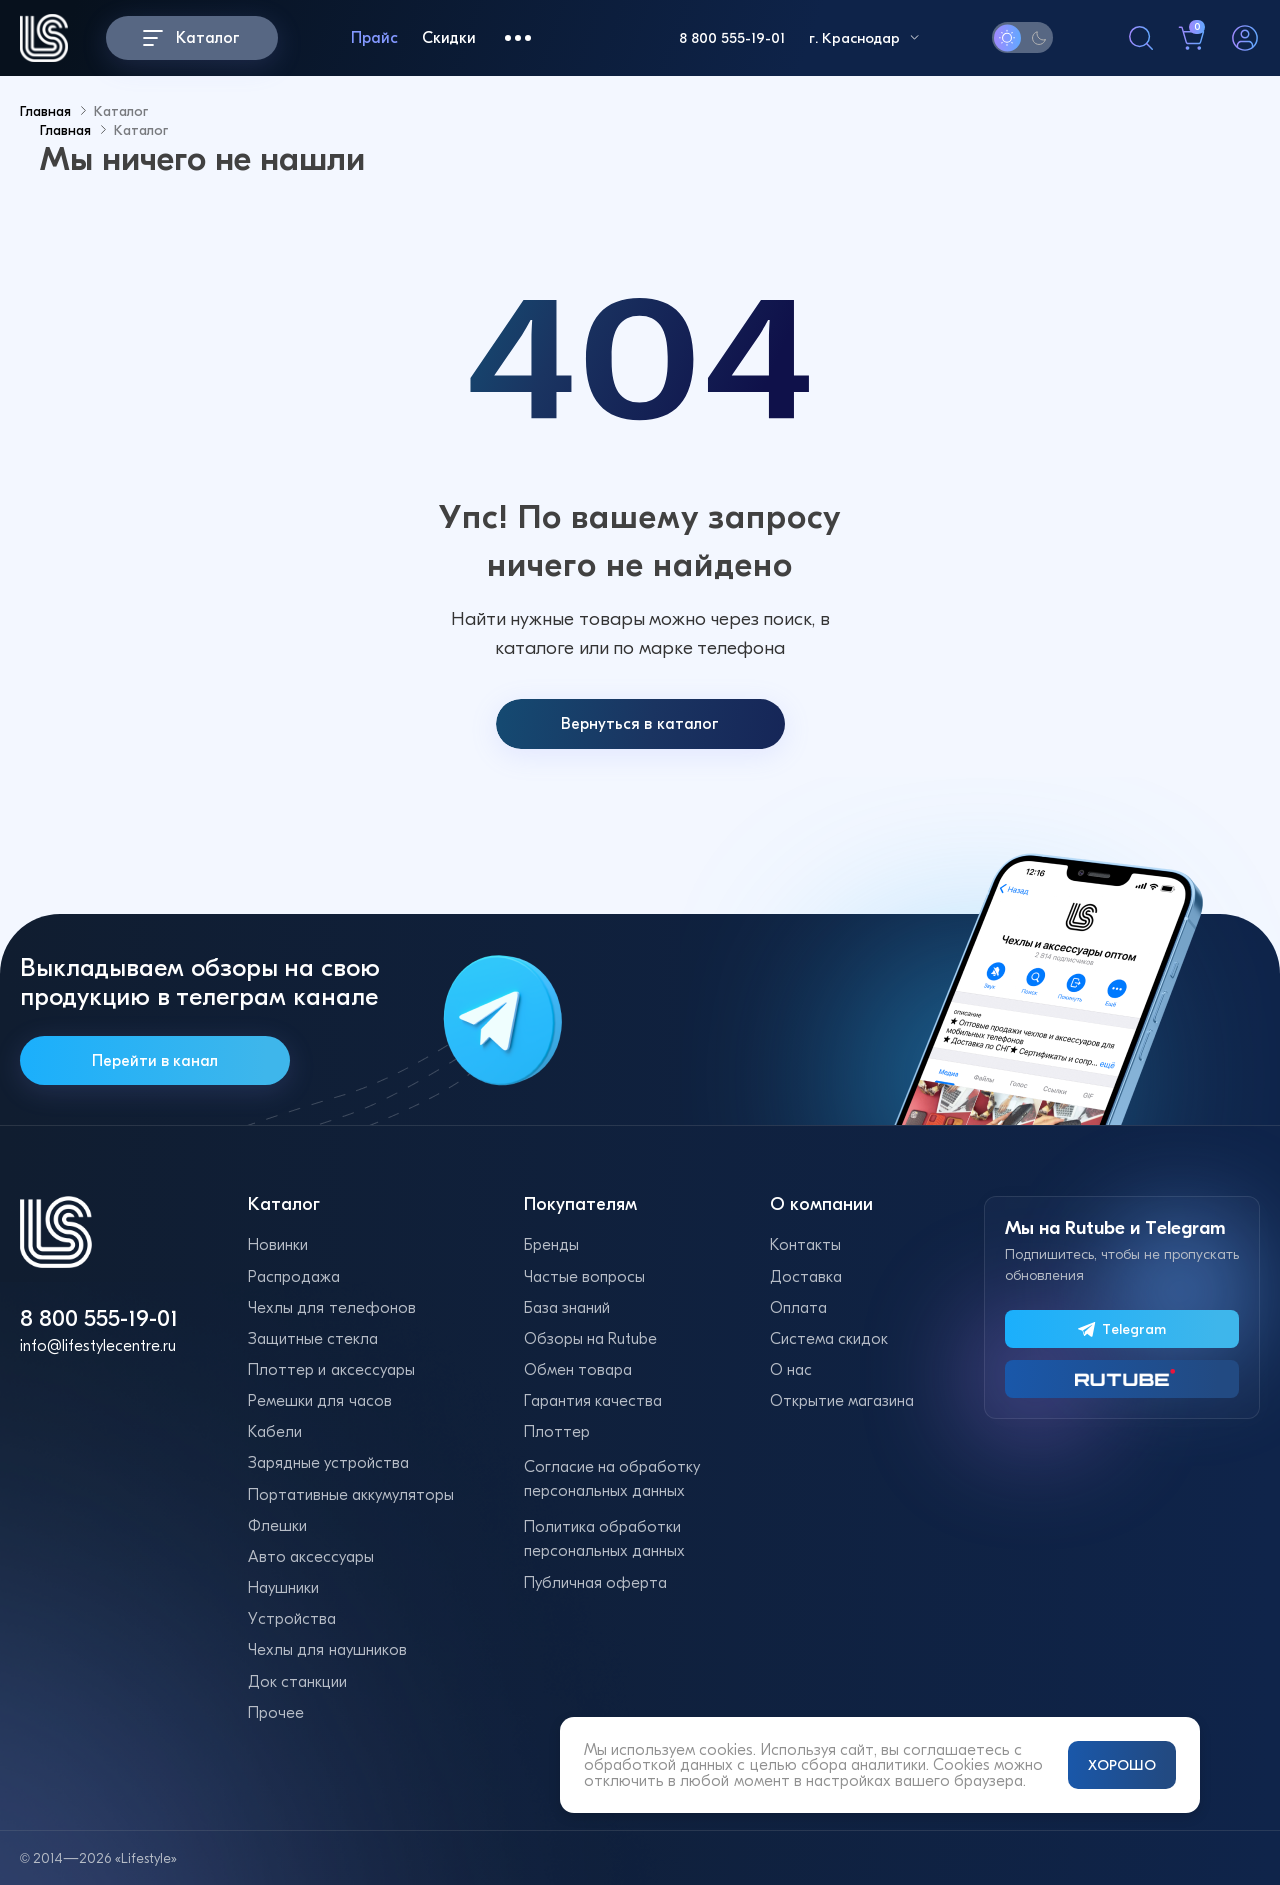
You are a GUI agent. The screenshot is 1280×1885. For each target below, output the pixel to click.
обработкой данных (658, 1764)
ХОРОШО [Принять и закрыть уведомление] (1122, 1765)
